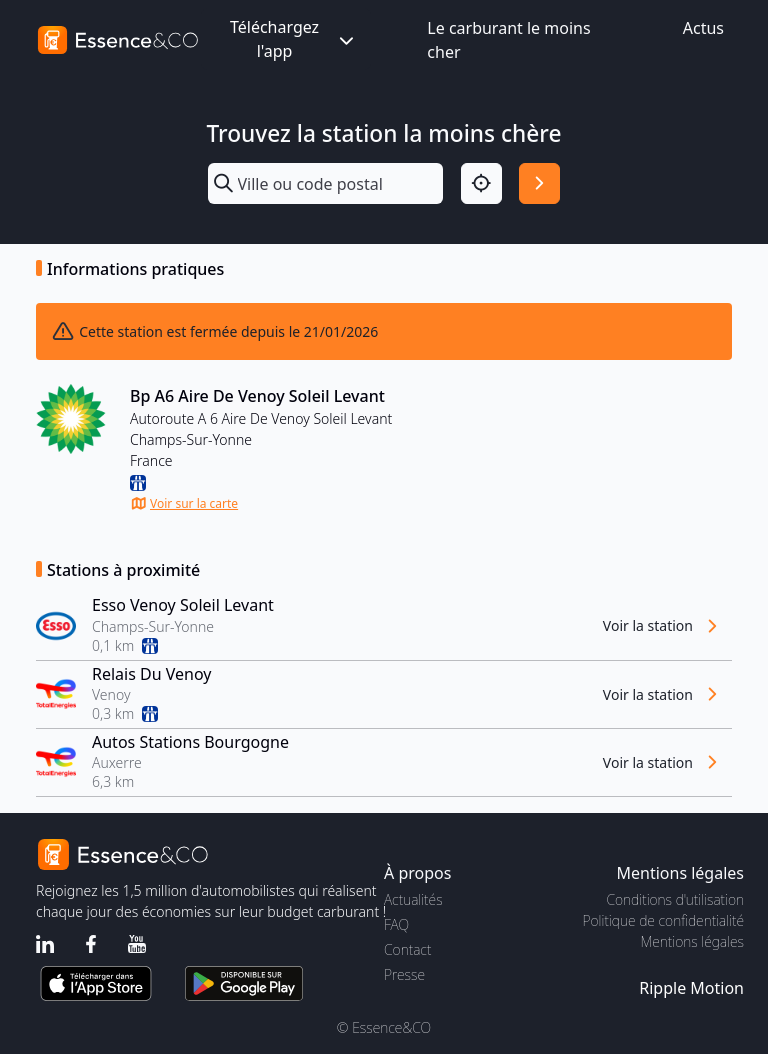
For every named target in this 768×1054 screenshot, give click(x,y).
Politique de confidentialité (663, 920)
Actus (703, 28)
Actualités (413, 899)
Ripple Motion (691, 988)
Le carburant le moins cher (508, 40)
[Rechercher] (539, 183)
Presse (404, 974)
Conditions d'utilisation (675, 899)
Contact (407, 949)
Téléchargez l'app (294, 39)
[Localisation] (481, 183)
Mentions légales (692, 941)
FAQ (396, 924)
